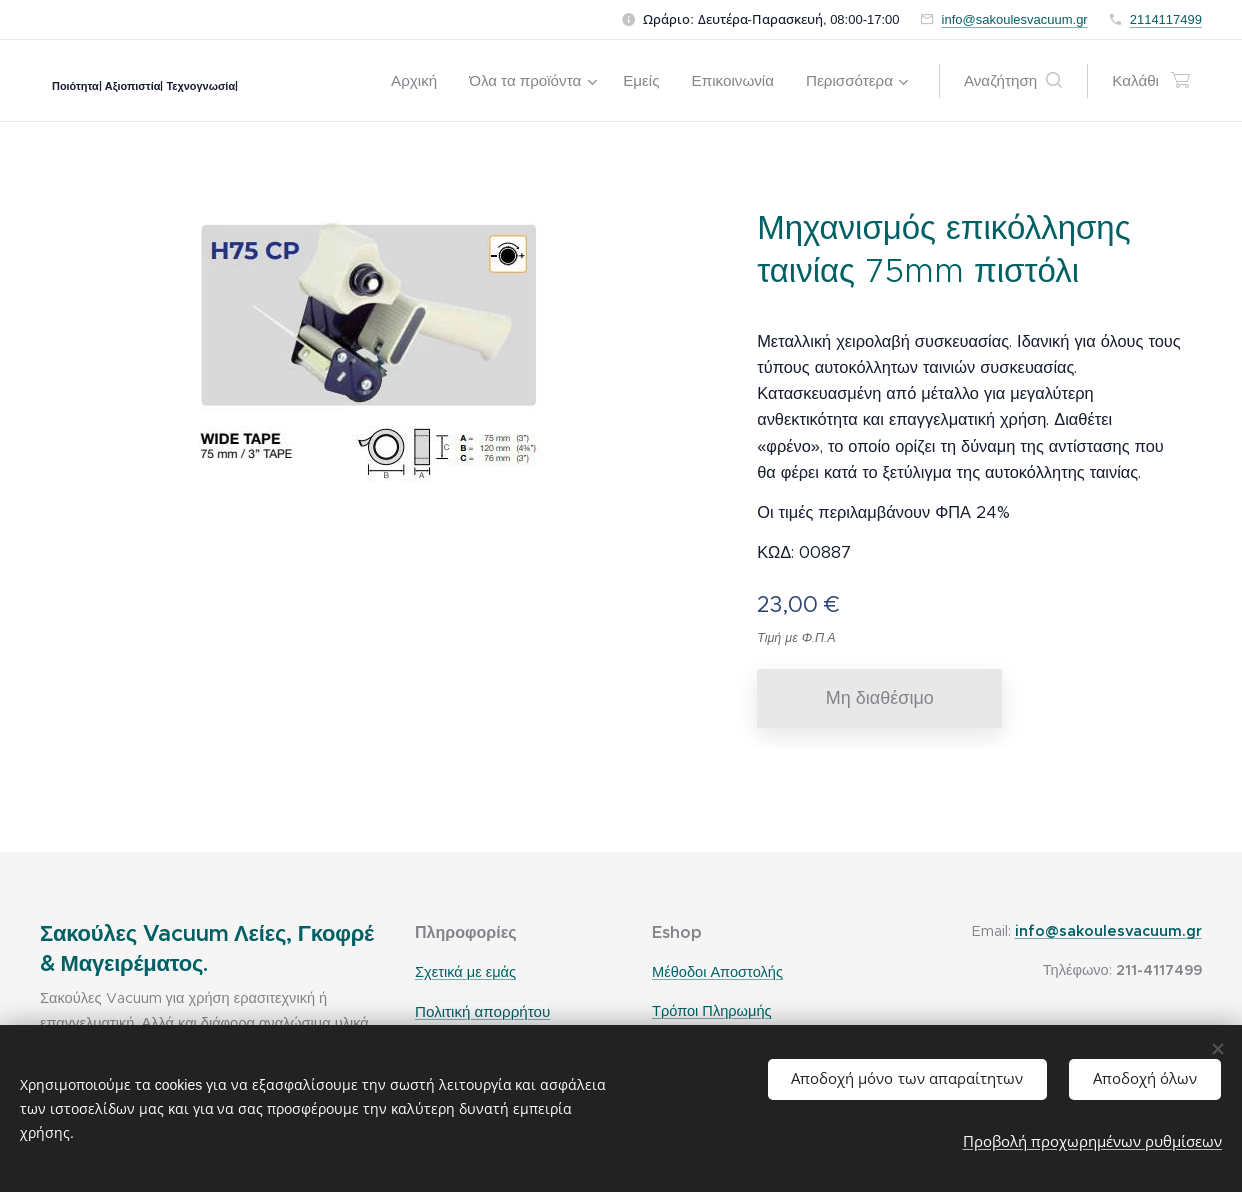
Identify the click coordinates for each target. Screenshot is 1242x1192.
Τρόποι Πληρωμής (712, 1011)
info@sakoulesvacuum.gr (1015, 19)
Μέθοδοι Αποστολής (717, 972)
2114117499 (1166, 19)
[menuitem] (419, 81)
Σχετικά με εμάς (465, 972)
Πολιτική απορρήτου (482, 1011)
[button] (1013, 81)
